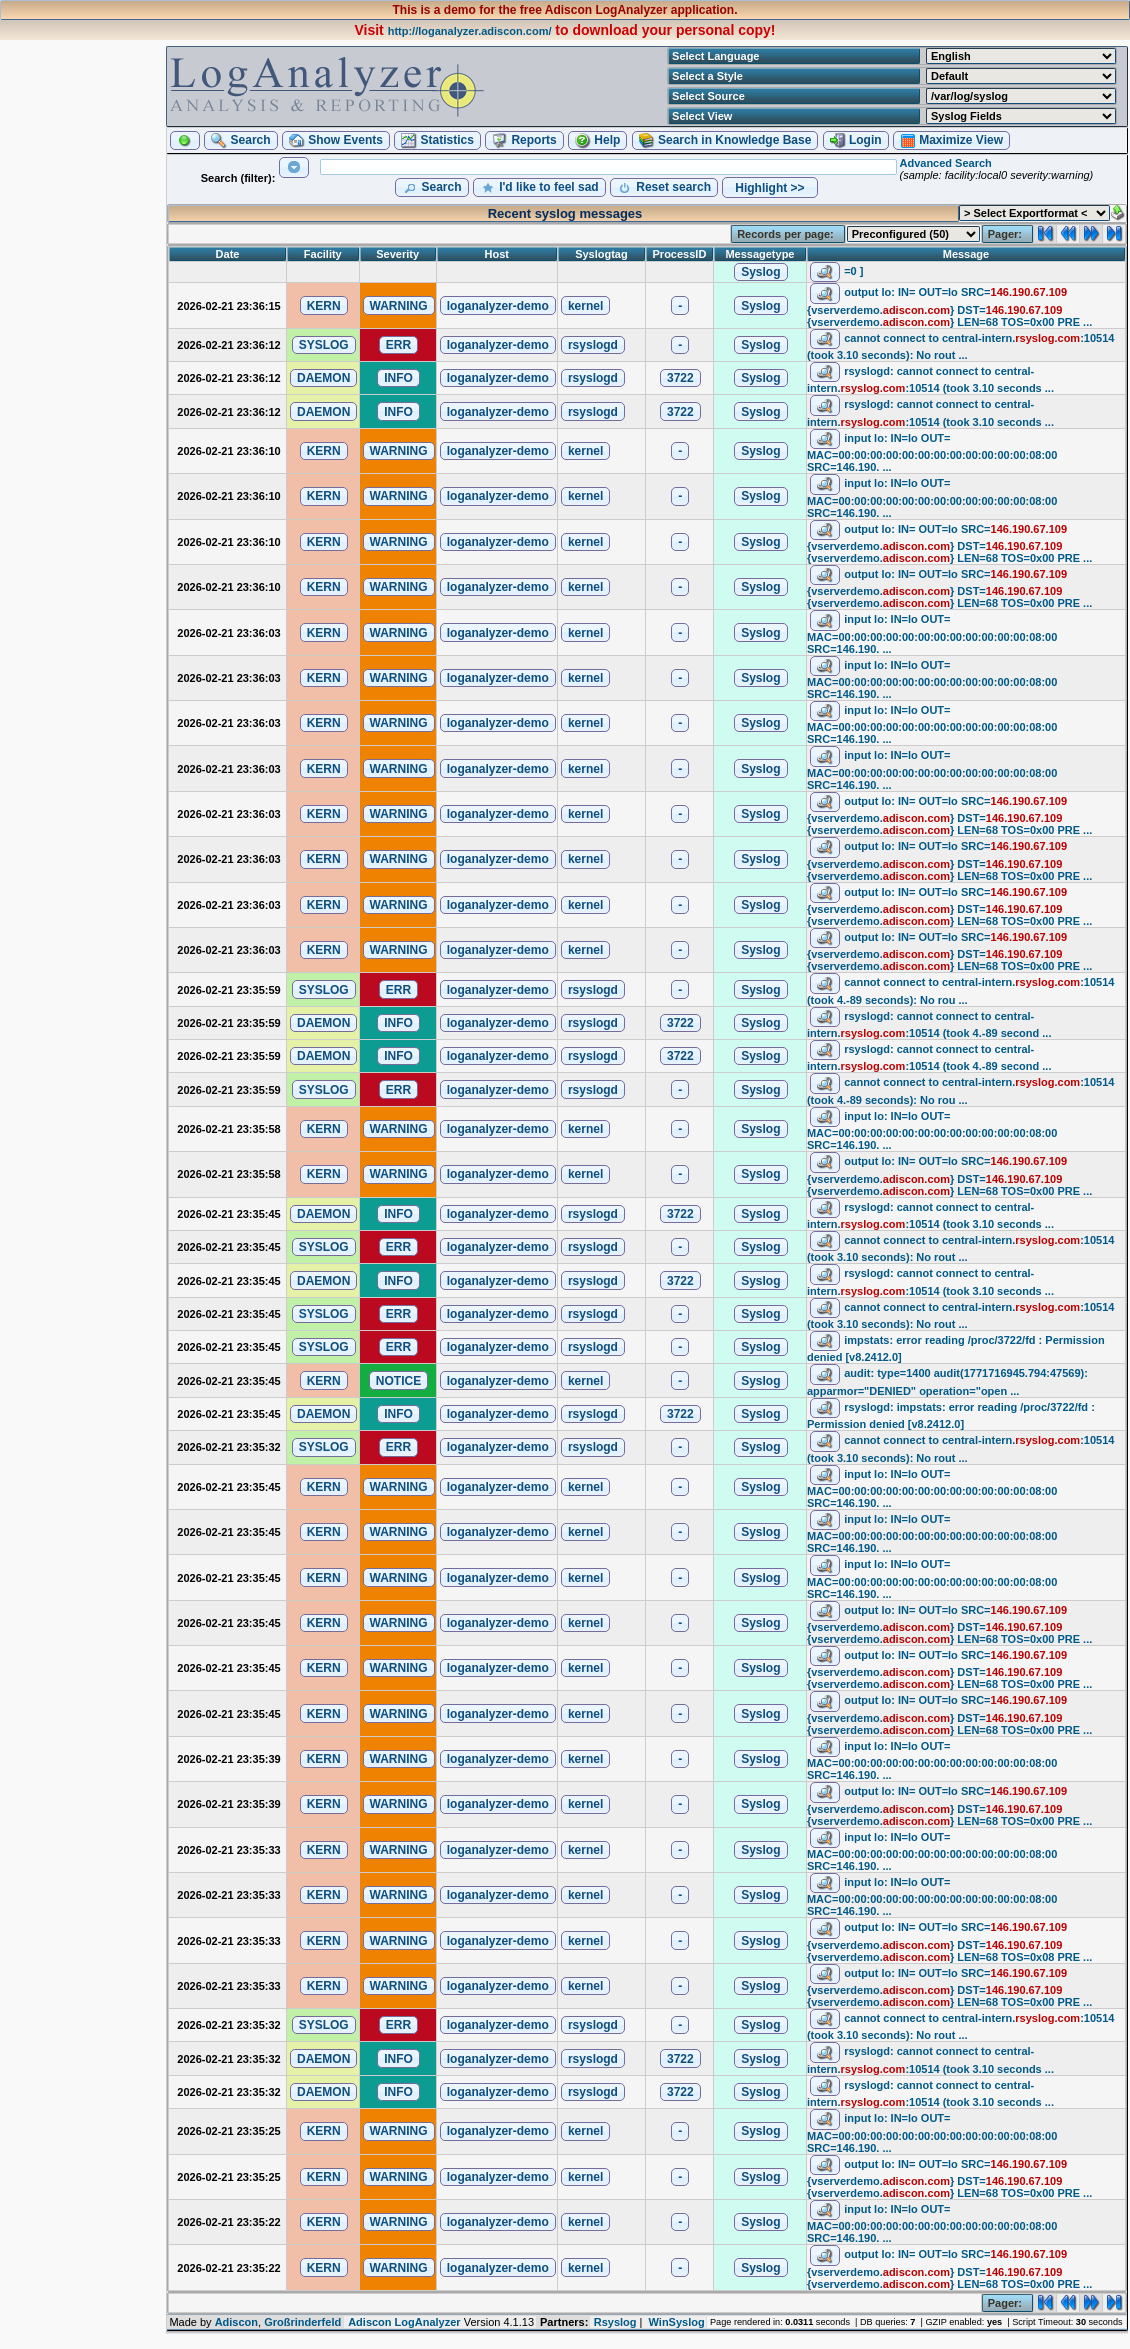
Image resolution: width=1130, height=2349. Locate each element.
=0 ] (853, 271)
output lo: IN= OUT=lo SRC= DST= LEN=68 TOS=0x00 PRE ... (949, 306)
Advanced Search (945, 163)
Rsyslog (615, 2322)
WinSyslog (677, 2322)
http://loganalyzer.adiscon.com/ (470, 31)
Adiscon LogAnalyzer (404, 2322)
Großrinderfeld (302, 2322)
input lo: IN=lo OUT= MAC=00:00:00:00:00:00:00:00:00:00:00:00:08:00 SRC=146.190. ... (932, 452)
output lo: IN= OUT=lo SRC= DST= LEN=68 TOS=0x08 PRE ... (949, 1941)
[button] (185, 140)
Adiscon (236, 2322)
